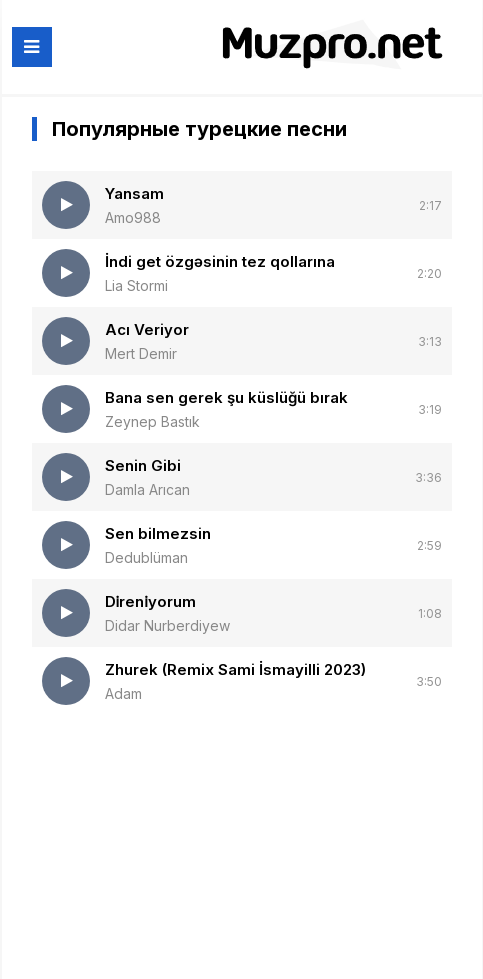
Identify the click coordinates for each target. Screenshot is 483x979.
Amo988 (133, 217)
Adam (123, 693)
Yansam (134, 193)
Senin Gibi (143, 465)
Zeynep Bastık (152, 421)
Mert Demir (141, 353)
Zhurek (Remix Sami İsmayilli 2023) (235, 669)
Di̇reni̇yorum (150, 601)
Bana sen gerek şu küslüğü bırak (226, 397)
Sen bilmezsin (158, 533)
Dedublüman (146, 557)
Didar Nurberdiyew (167, 625)
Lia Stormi (136, 285)
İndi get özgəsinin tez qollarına (220, 261)
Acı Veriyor (147, 329)
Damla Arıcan (147, 489)
